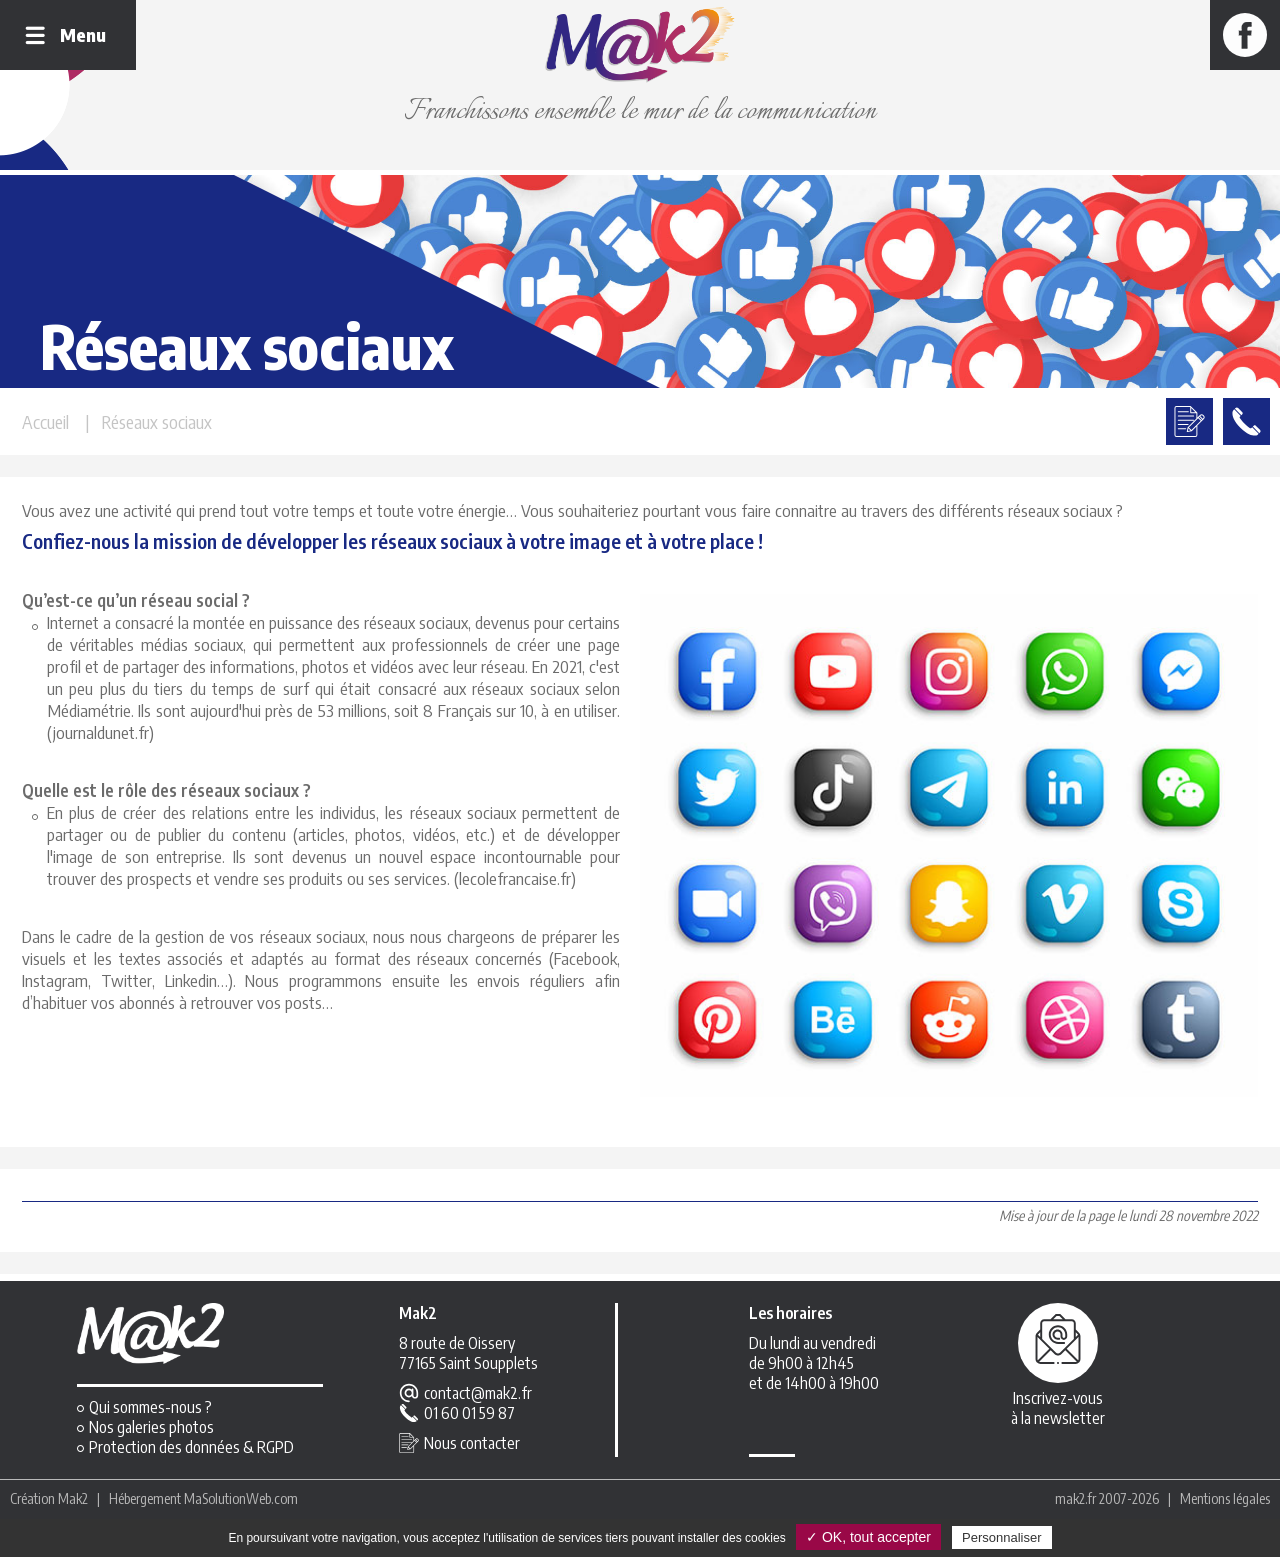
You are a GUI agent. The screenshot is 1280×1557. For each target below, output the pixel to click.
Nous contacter (472, 1443)
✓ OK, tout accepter (868, 1537)
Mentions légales (1225, 1498)
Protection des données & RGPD (191, 1447)
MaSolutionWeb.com (241, 1498)
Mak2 (73, 1498)
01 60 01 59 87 (469, 1413)
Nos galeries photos (151, 1427)
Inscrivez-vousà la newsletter (1058, 1408)
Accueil (45, 421)
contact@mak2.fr (478, 1393)
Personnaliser (1002, 1537)
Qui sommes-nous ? (150, 1407)
